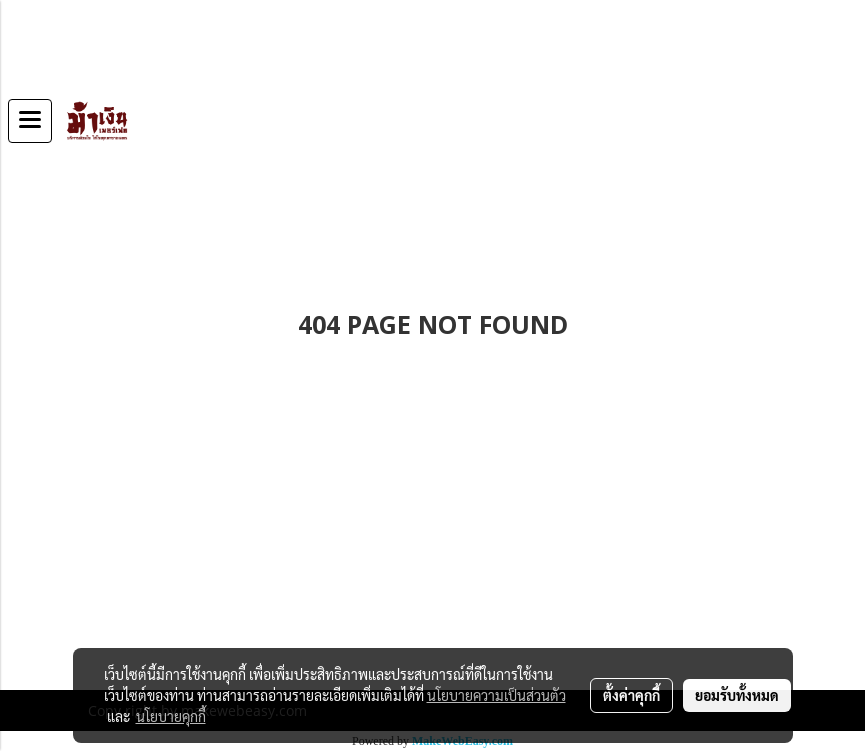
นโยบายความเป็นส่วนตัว (496, 695)
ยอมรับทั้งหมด (737, 695)
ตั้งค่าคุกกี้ (631, 695)
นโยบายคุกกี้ (171, 716)
